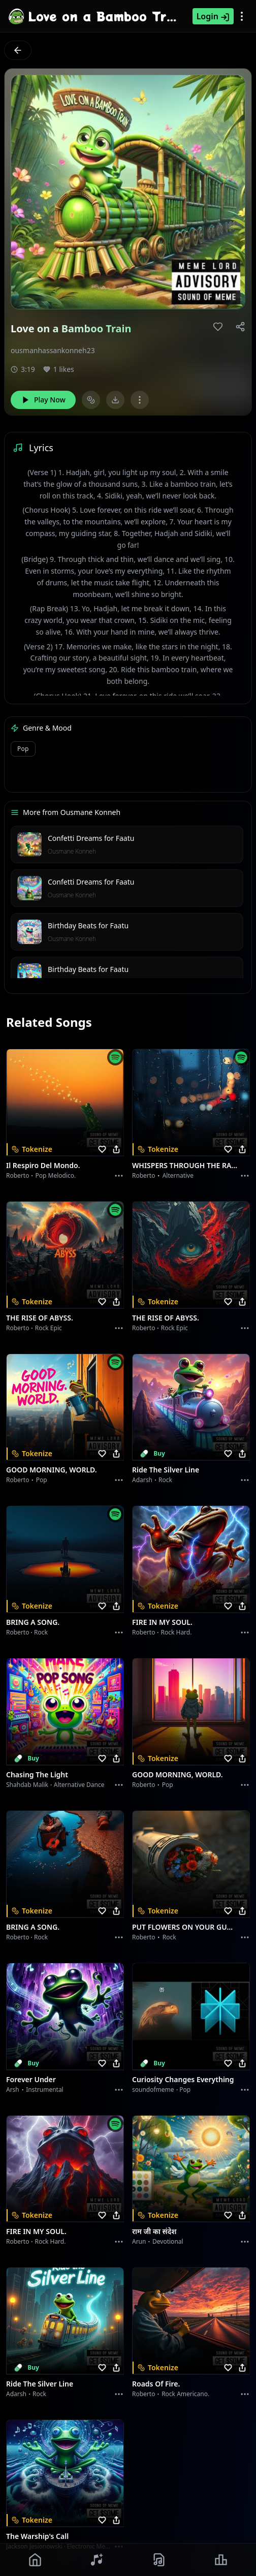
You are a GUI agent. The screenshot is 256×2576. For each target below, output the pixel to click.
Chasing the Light (37, 1774)
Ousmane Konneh (72, 851)
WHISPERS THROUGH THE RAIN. (185, 1165)
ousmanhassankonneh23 (53, 350)
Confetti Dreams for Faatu (91, 838)
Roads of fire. (156, 2384)
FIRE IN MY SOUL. (162, 1622)
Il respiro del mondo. (43, 1165)
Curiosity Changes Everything (183, 2079)
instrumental (44, 2089)
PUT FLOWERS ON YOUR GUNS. (185, 1927)
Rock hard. (176, 1632)
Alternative (178, 1175)
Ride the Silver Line (165, 1469)
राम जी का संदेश (154, 2231)
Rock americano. (185, 2394)
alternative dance (79, 1784)
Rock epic (48, 1328)
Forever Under (31, 2079)
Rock (165, 1479)
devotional (167, 2241)
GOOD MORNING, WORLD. (51, 1469)
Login (213, 16)
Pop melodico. (56, 1175)
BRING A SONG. (32, 1622)
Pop (23, 748)
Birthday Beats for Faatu (88, 925)
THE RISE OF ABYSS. (39, 1318)
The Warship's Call (37, 2536)
